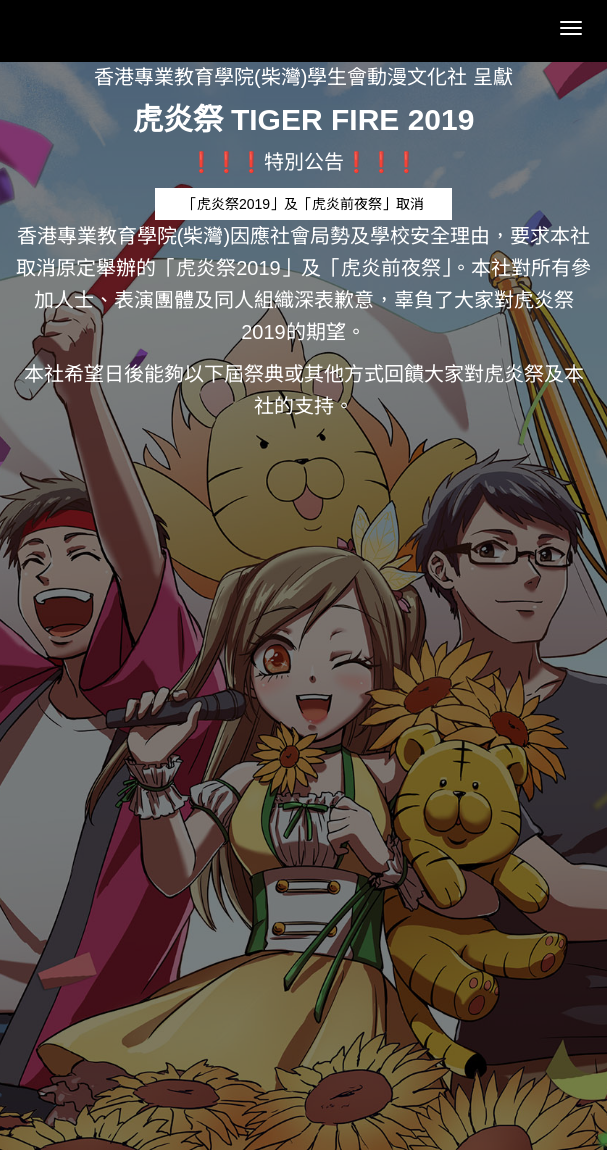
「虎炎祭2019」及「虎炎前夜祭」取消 (303, 204)
